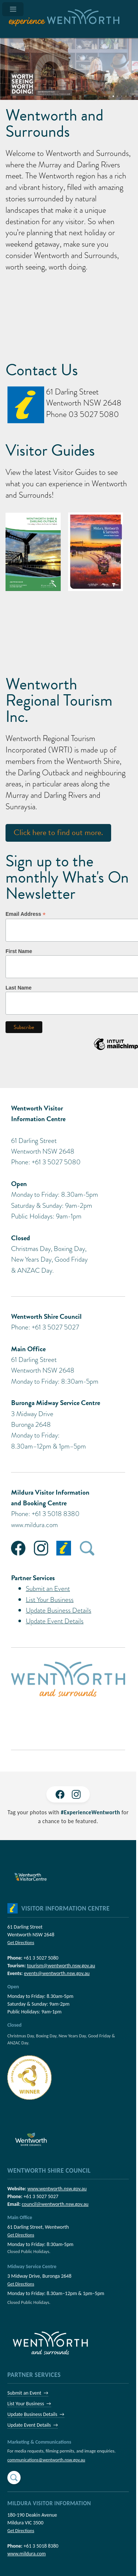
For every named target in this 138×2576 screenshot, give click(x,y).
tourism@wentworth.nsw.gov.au (61, 1966)
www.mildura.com (34, 1525)
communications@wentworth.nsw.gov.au (46, 2459)
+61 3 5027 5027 (41, 2196)
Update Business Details (58, 1610)
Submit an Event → (27, 2393)
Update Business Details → (35, 2414)
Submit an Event (48, 1588)
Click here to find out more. (58, 832)
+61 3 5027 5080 (41, 1958)
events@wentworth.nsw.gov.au (57, 1973)
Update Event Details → (32, 2425)
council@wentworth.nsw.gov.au (55, 2204)
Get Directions (20, 1942)
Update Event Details (55, 1621)
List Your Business (50, 1600)
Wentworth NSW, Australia (68, 633)
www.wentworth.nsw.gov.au (56, 2189)
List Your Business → (29, 2404)
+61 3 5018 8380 (41, 2546)
